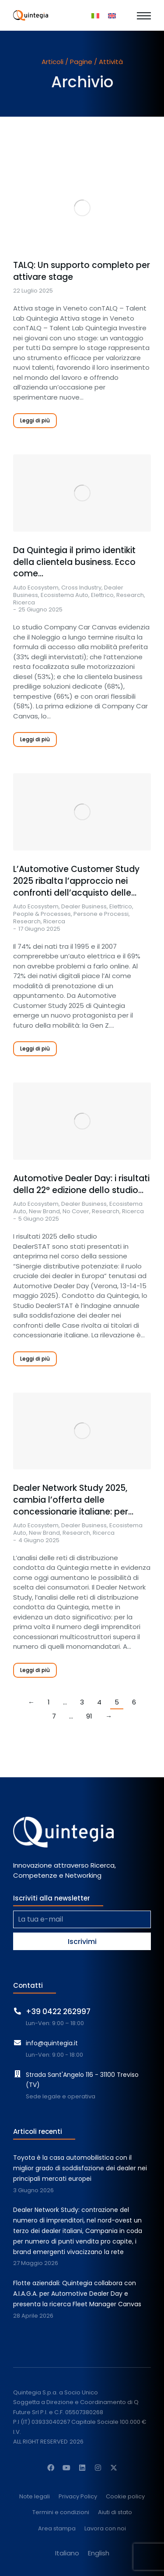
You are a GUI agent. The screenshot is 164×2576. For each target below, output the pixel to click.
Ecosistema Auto (64, 595)
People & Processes (42, 914)
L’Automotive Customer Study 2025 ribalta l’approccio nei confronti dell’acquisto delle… (76, 881)
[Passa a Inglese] (112, 15)
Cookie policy (125, 2497)
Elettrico (102, 595)
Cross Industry (81, 587)
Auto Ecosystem (36, 587)
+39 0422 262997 (58, 2011)
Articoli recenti (37, 2131)
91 (89, 1716)
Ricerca (24, 602)
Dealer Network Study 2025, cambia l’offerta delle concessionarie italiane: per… (73, 1500)
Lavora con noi (105, 2529)
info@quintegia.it (52, 2043)
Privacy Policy (78, 2497)
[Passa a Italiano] (95, 15)
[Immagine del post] (82, 208)
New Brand (44, 1211)
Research (130, 595)
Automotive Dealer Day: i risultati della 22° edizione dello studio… (81, 1184)
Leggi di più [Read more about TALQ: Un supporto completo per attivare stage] (35, 420)
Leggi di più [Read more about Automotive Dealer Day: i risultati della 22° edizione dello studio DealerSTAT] (35, 1358)
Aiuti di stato (115, 2512)
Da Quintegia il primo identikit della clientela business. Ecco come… (74, 562)
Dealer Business (84, 906)
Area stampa (57, 2529)
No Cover (76, 1211)
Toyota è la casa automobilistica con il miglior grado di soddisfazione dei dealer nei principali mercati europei (80, 2168)
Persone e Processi (101, 914)
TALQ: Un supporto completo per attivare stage (81, 271)
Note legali (34, 2497)
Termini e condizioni (60, 2512)
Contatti (28, 1985)
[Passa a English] (99, 2553)
